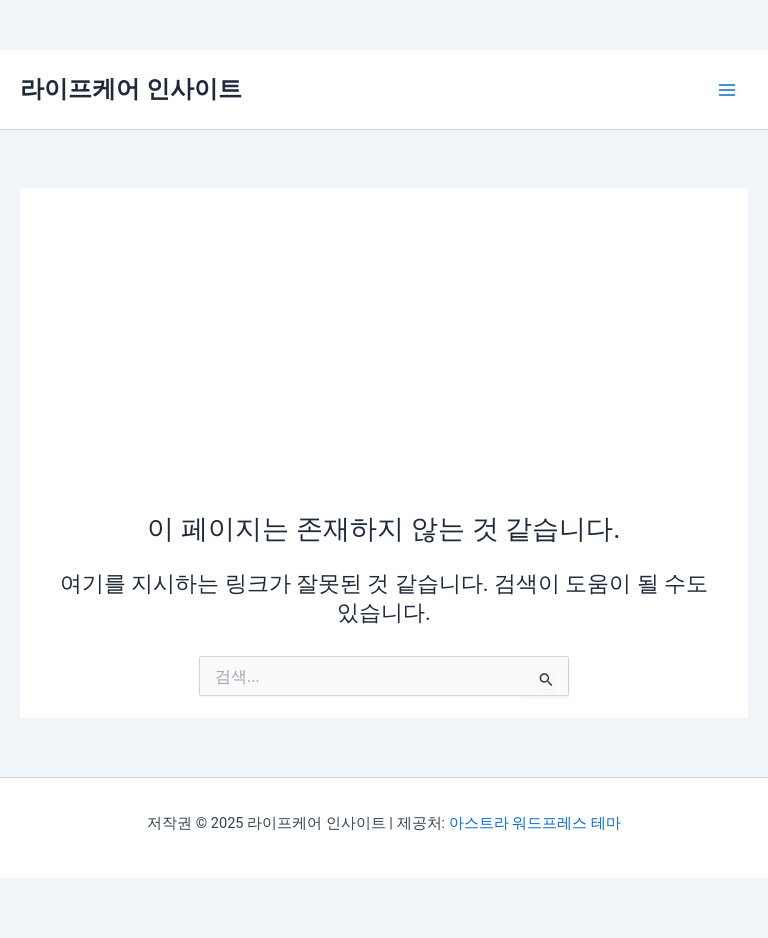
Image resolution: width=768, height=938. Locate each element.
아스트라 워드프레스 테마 (535, 823)
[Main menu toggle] (727, 90)
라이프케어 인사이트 (131, 89)
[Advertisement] (384, 360)
